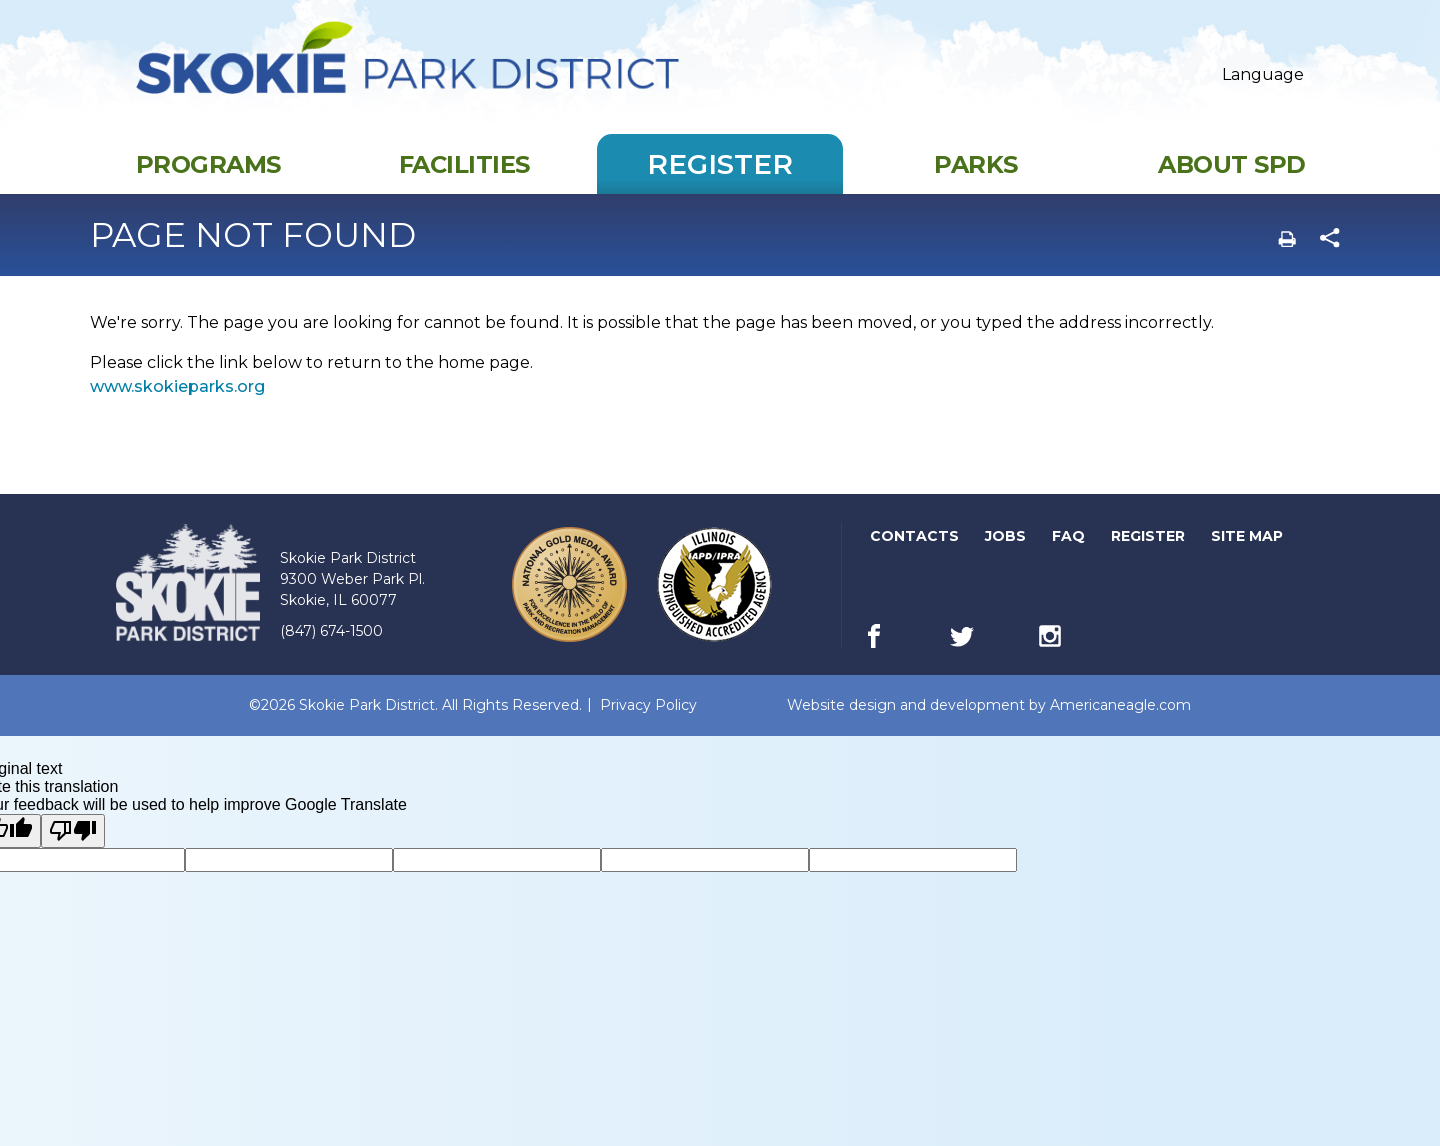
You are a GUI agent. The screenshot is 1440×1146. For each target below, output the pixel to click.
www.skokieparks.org (177, 406)
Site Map (1247, 556)
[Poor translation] (73, 851)
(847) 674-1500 (331, 651)
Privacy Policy (648, 725)
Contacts (914, 556)
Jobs (1007, 556)
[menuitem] (208, 184)
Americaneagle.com (1120, 725)
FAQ (1068, 556)
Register (1149, 556)
